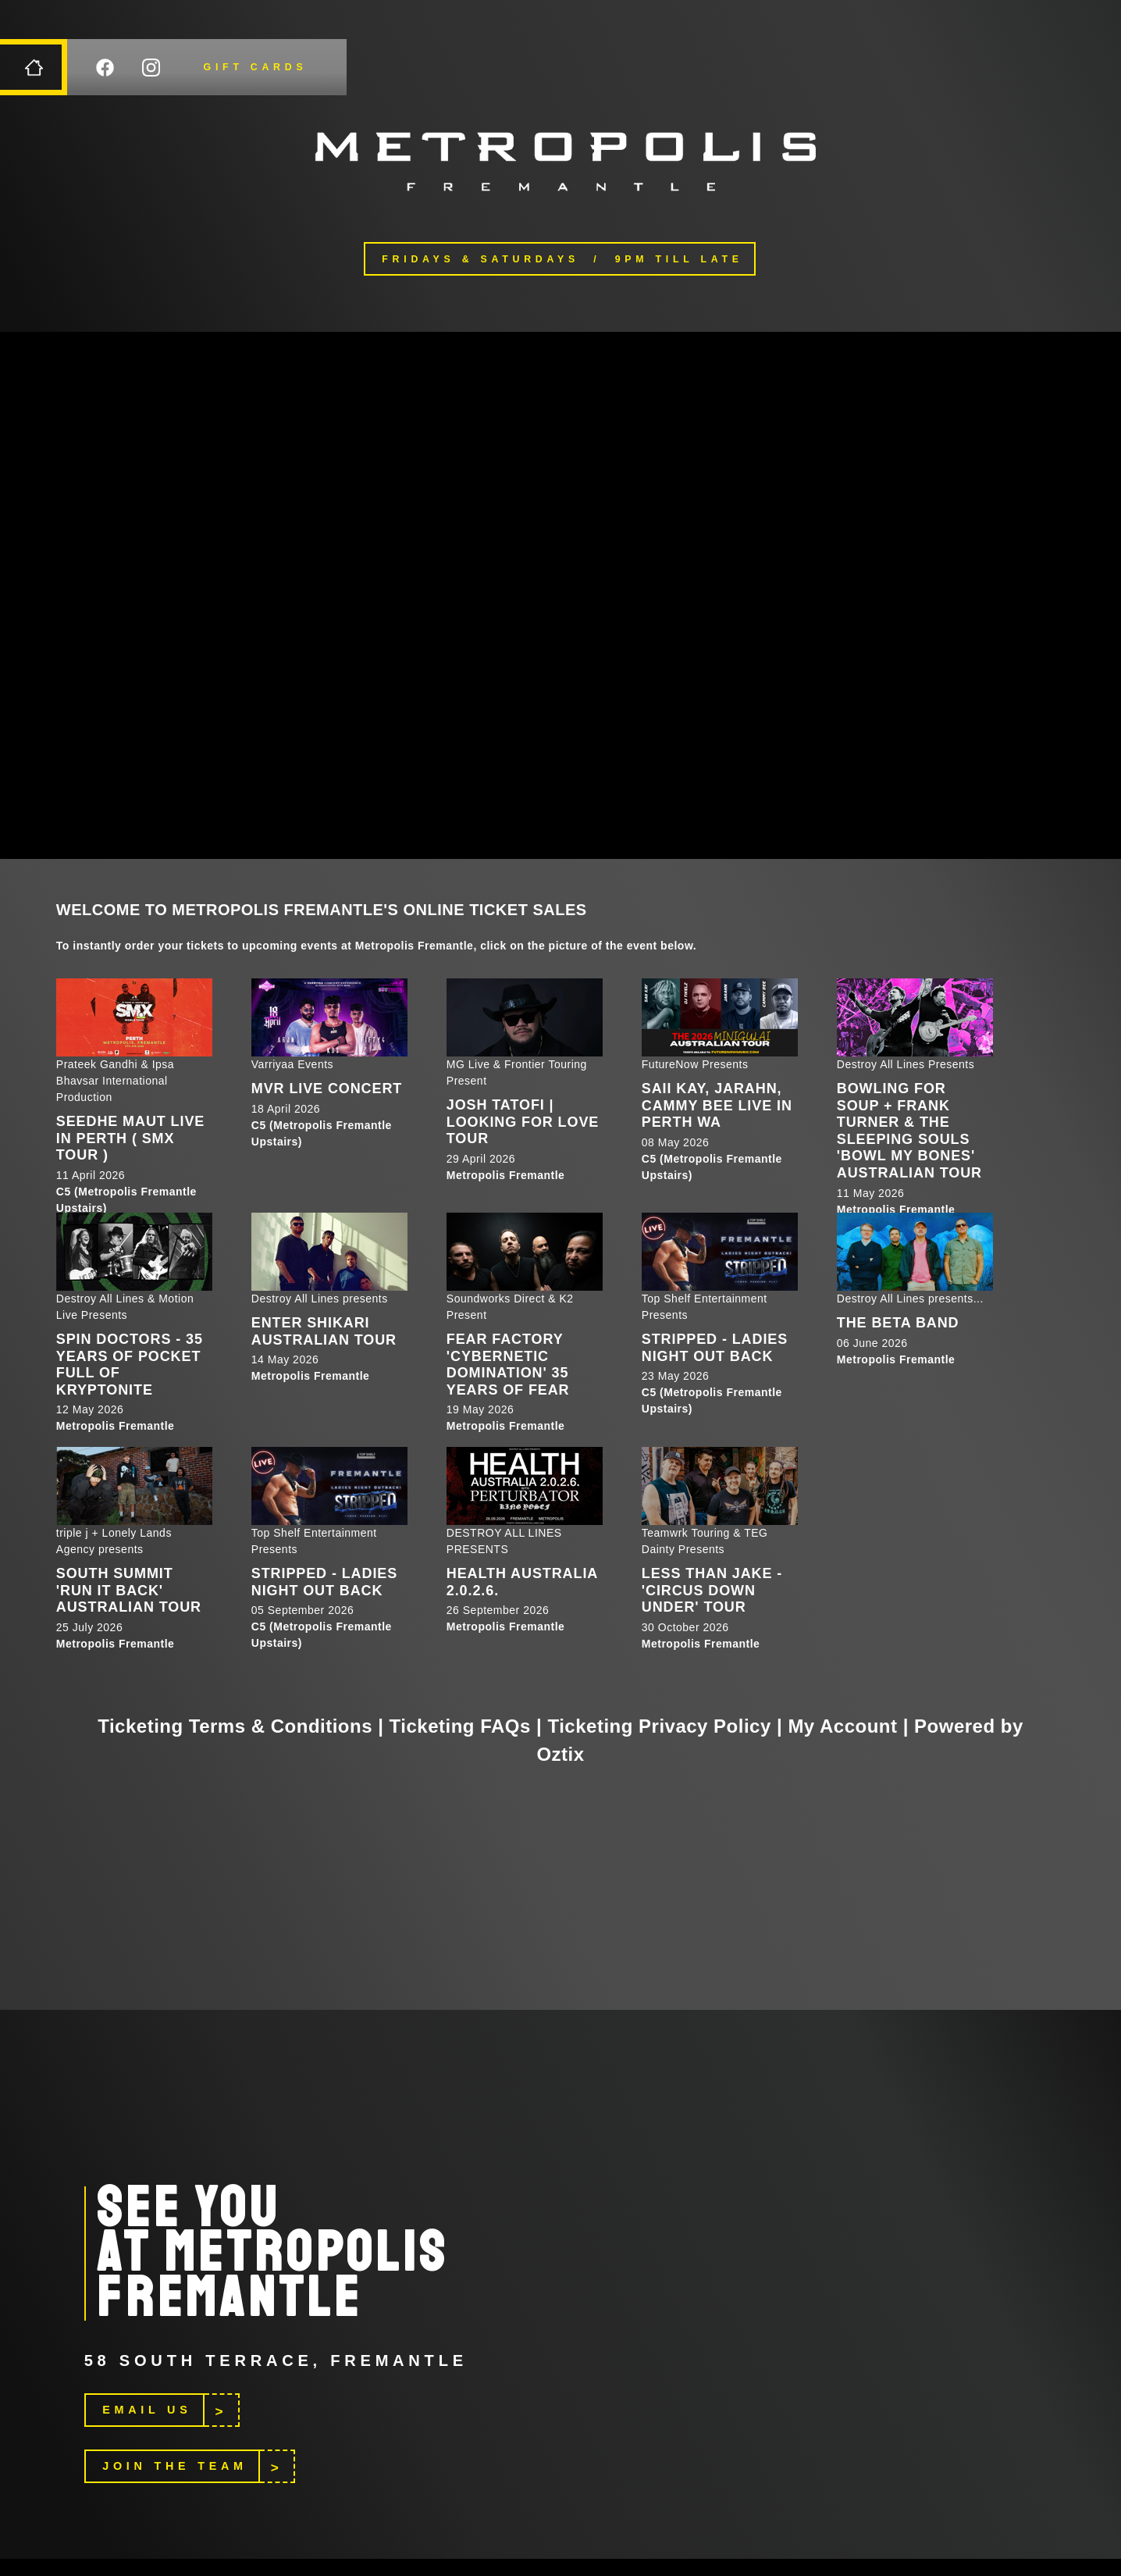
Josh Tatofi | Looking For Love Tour (523, 1121)
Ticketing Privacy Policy (658, 1726)
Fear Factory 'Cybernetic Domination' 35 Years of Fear (508, 1364)
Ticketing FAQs (460, 1726)
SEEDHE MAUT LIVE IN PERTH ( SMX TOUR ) (130, 1138)
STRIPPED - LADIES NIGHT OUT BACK (715, 1347)
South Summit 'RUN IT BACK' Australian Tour (128, 1590)
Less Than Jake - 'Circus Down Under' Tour (712, 1590)
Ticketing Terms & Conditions (235, 1726)
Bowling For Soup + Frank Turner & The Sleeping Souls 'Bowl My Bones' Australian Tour (909, 1131)
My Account (842, 1726)
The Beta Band (898, 1323)
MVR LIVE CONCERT (326, 1088)
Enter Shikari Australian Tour (324, 1331)
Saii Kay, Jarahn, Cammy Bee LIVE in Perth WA (717, 1105)
